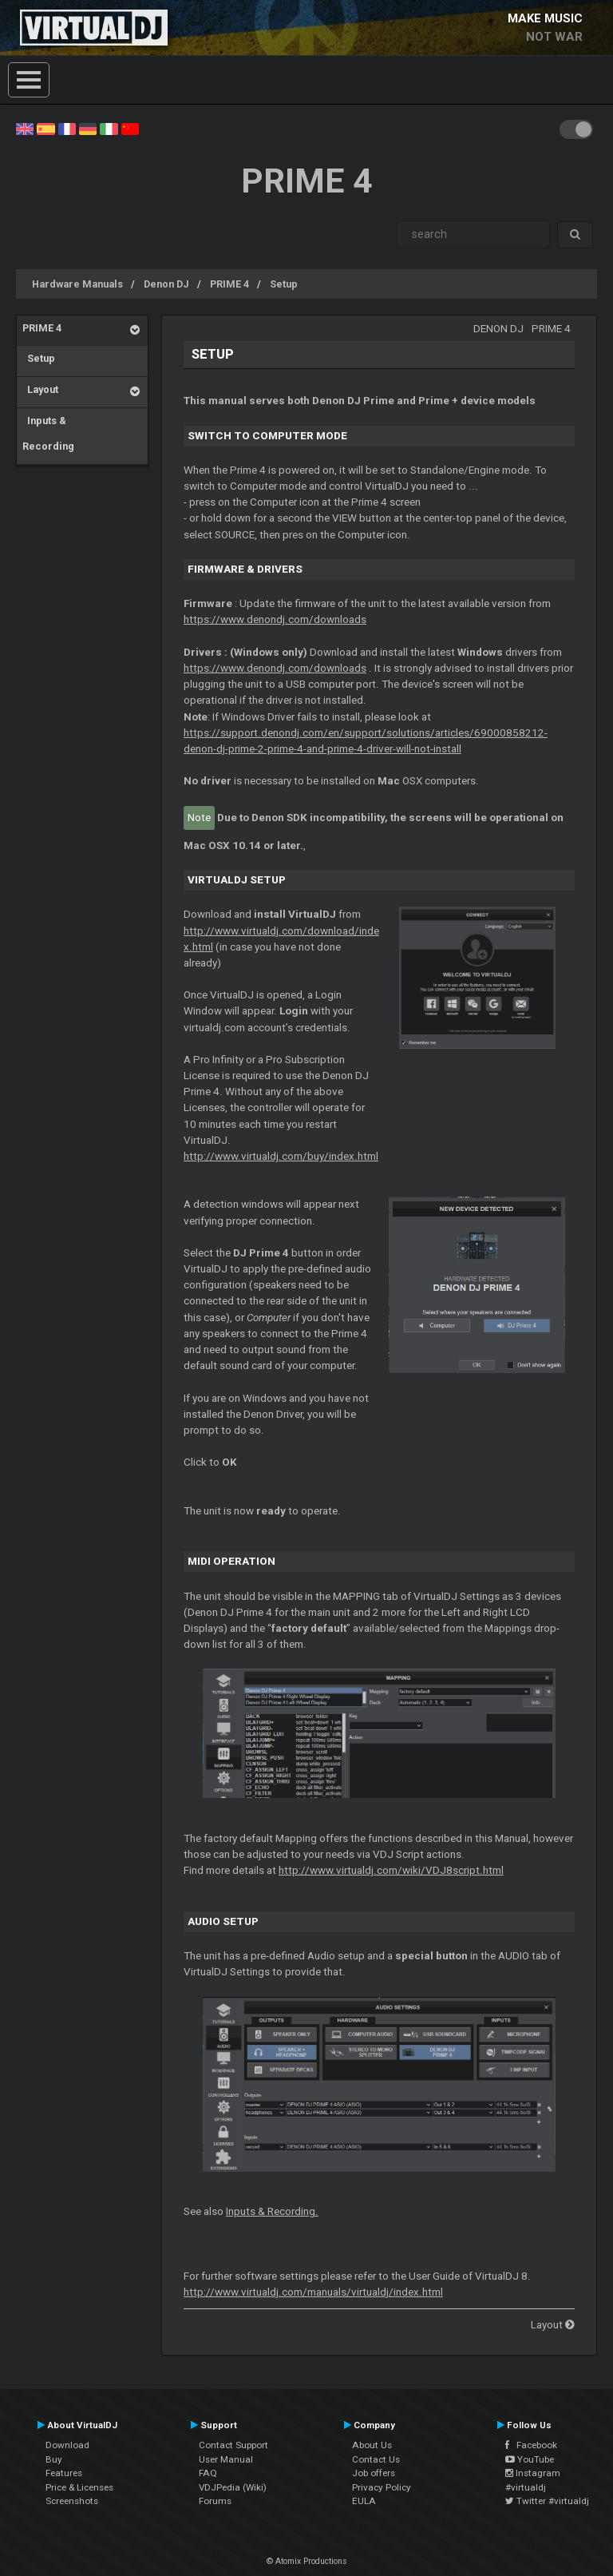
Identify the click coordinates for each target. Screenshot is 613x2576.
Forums (215, 2501)
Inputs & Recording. (272, 2211)
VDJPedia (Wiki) (233, 2487)
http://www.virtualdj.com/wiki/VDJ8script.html (391, 1870)
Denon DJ (166, 284)
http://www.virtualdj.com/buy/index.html (281, 1156)
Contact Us (376, 2459)
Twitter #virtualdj (547, 2501)
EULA (364, 2501)
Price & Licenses (79, 2487)
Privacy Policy (381, 2487)
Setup (284, 284)
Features (63, 2473)
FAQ (208, 2473)
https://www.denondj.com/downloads (275, 619)
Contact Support (233, 2445)
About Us (372, 2445)
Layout (40, 389)
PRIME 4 (229, 284)
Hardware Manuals (77, 284)
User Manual (226, 2459)
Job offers (373, 2473)
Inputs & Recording (48, 433)
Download (67, 2445)
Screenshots (71, 2501)
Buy (53, 2459)
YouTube (529, 2459)
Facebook (531, 2445)
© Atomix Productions (307, 2561)
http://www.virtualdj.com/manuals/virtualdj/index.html (313, 2292)
